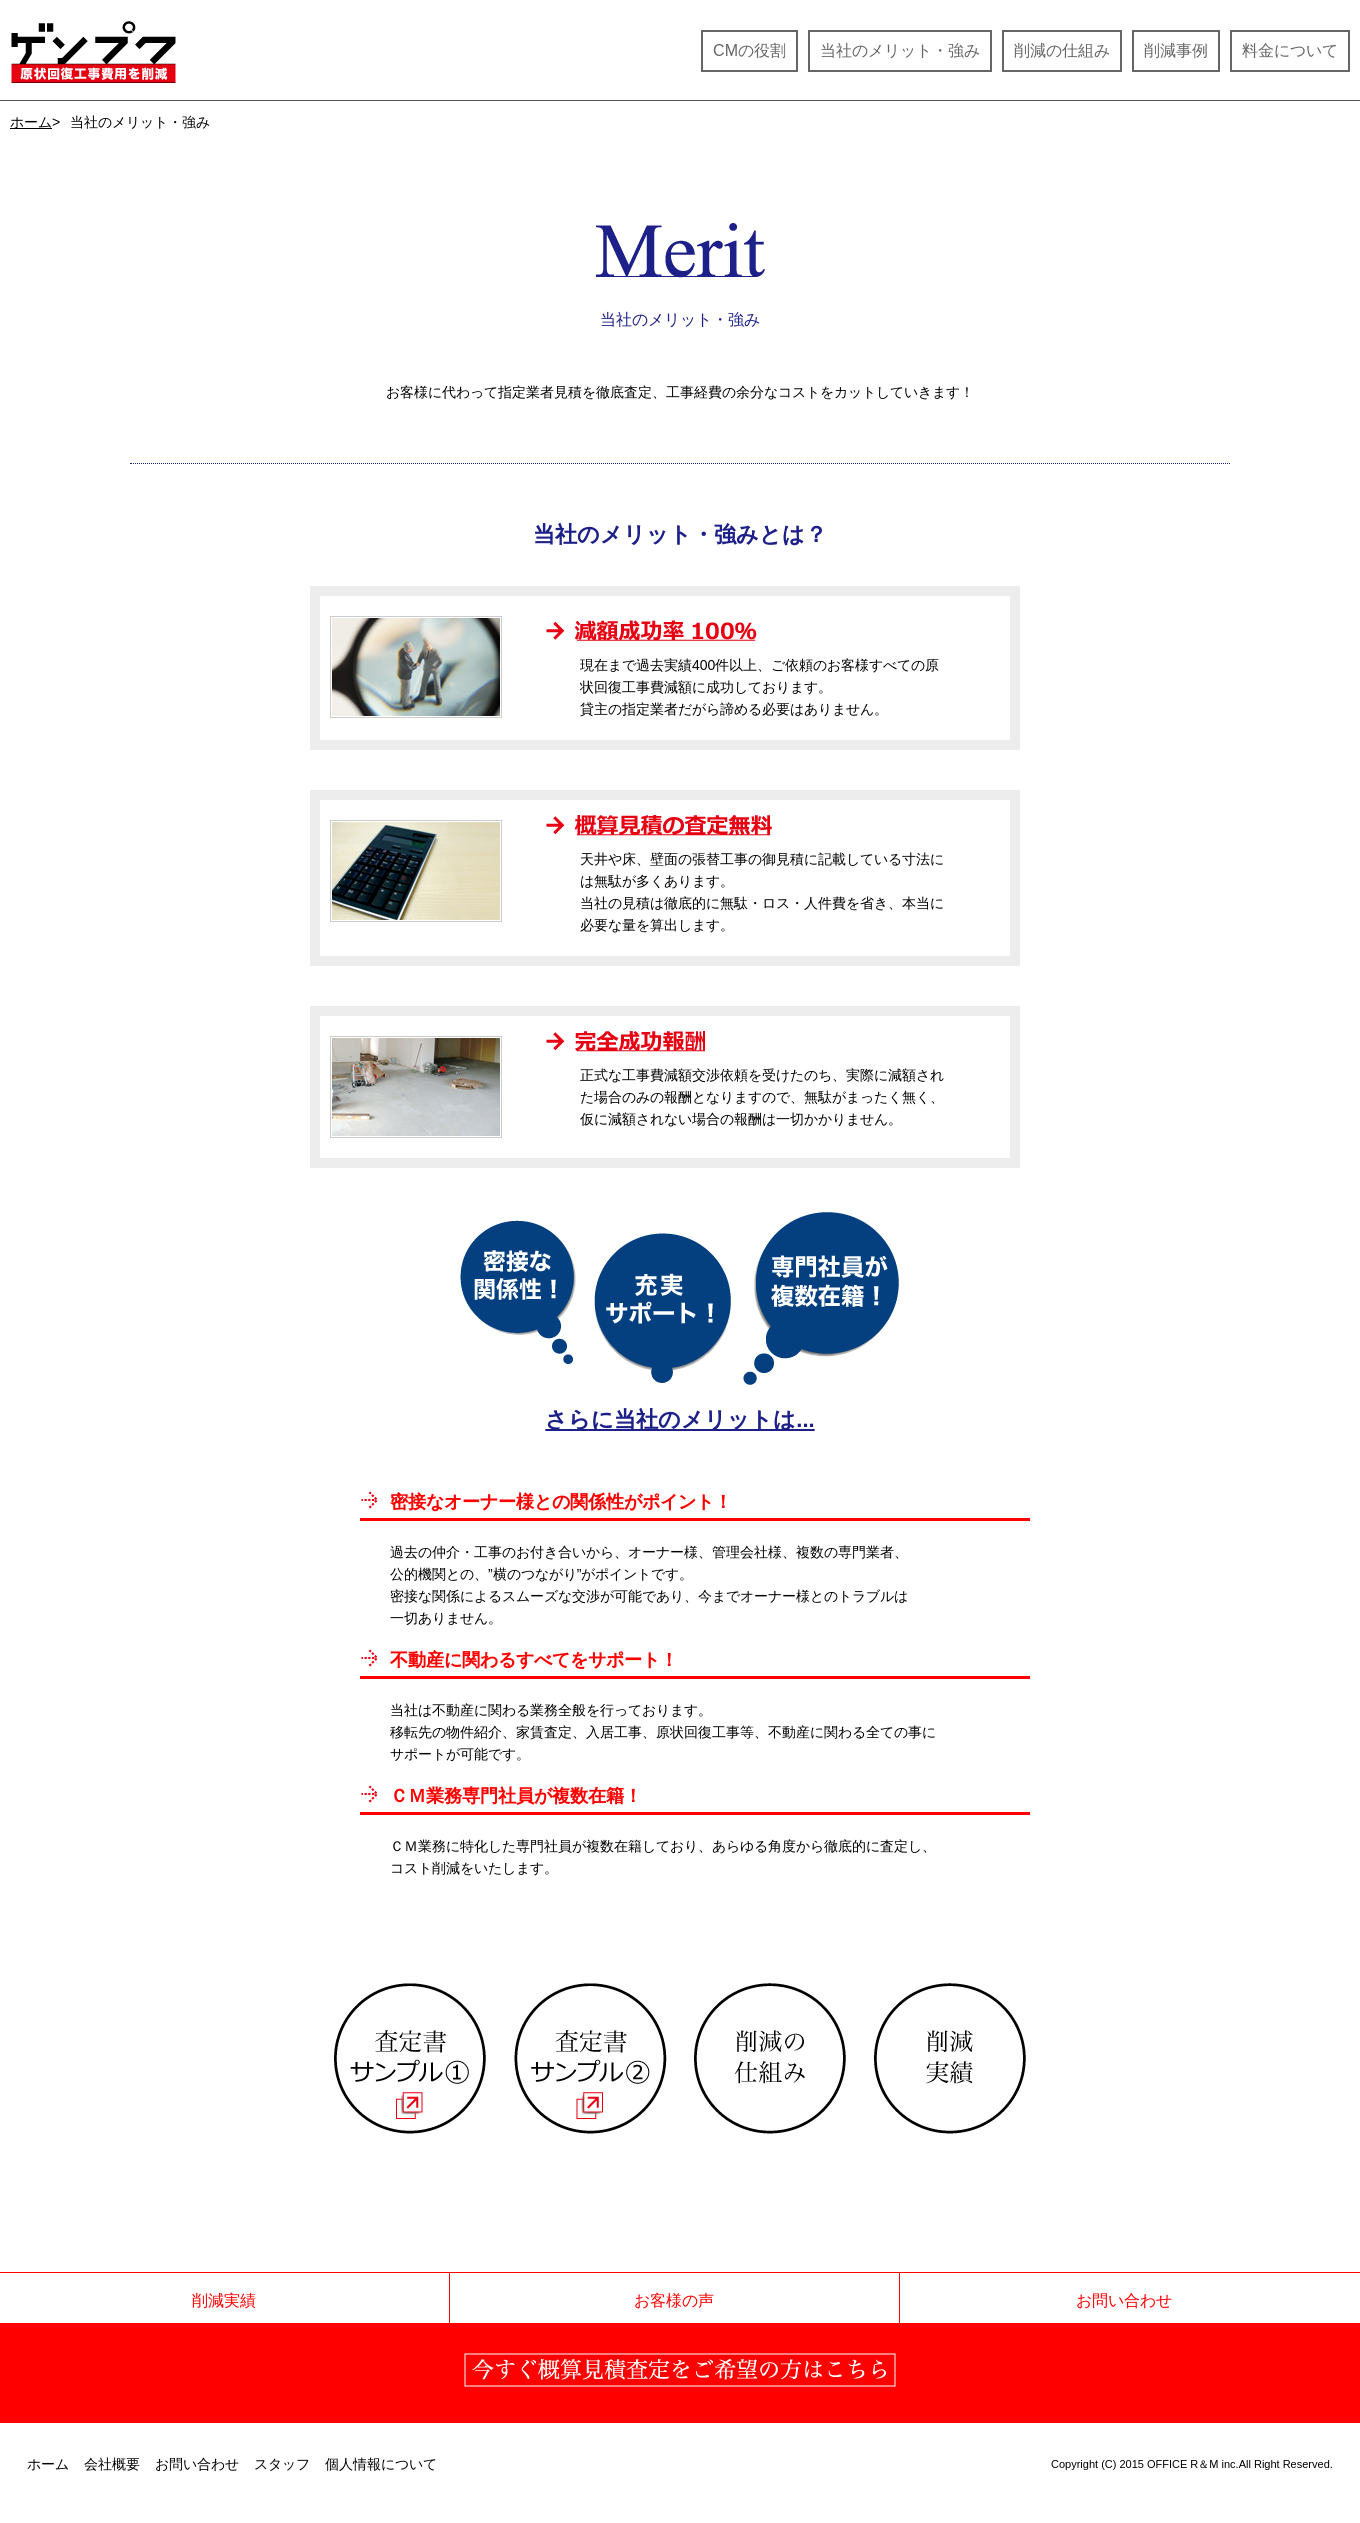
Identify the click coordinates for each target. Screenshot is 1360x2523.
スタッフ (282, 2464)
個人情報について (381, 2464)
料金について (1290, 50)
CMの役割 (749, 50)
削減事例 (1176, 50)
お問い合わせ (1124, 2300)
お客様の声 (674, 2300)
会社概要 (112, 2464)
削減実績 (224, 2300)
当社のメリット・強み (900, 50)
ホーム (31, 122)
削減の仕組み (1062, 50)
